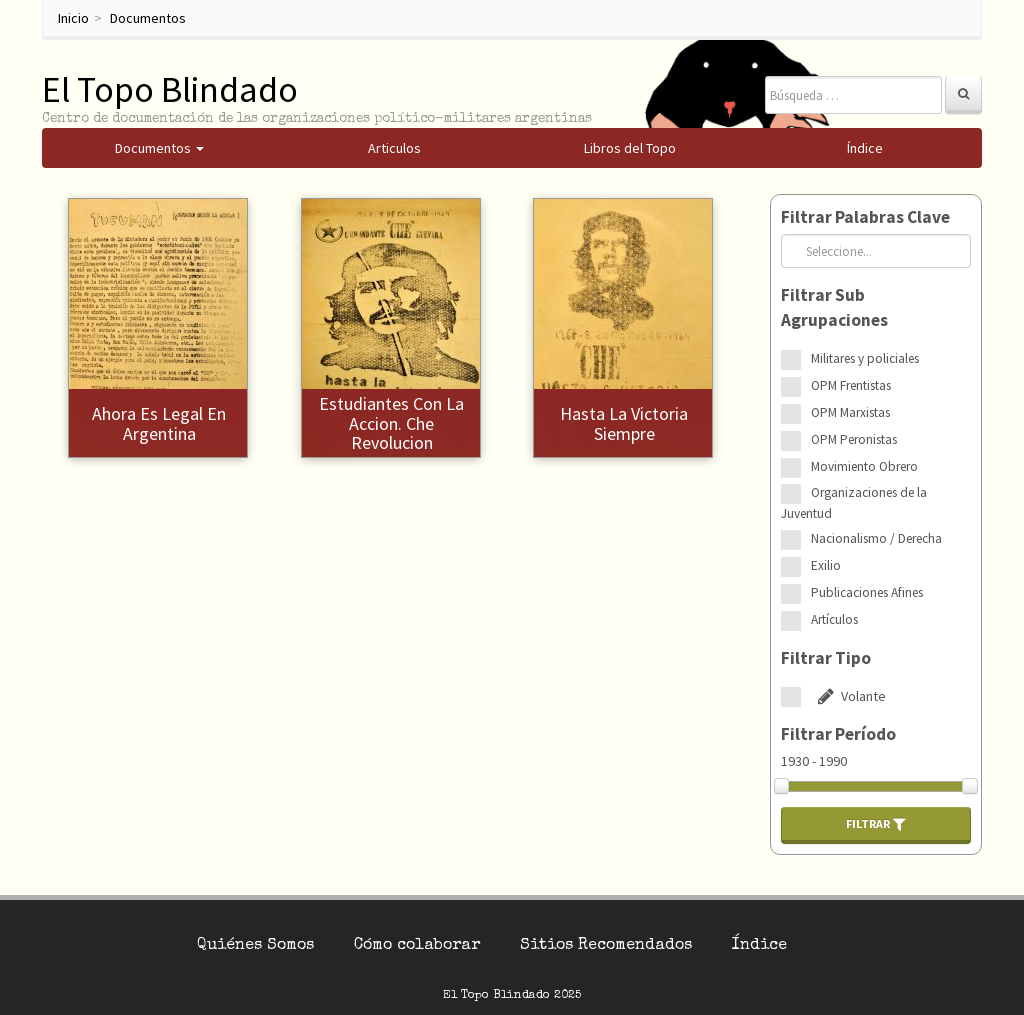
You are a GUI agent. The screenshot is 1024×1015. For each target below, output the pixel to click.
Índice (759, 946)
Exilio (826, 565)
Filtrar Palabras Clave (865, 217)
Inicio (73, 18)
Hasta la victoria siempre (624, 423)
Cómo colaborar (417, 946)
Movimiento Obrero (864, 466)
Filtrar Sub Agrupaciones (834, 307)
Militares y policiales (865, 358)
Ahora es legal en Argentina (159, 423)
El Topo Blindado (170, 89)
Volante (848, 696)
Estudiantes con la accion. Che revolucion (391, 423)
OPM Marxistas (850, 412)
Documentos (148, 18)
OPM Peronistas (854, 439)
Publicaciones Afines (867, 592)
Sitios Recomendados (606, 946)
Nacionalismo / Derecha (876, 538)
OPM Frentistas (851, 385)
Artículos (834, 619)
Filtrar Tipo (826, 658)
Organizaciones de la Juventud (854, 503)
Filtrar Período (838, 734)
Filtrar (876, 824)
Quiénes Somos (255, 946)
